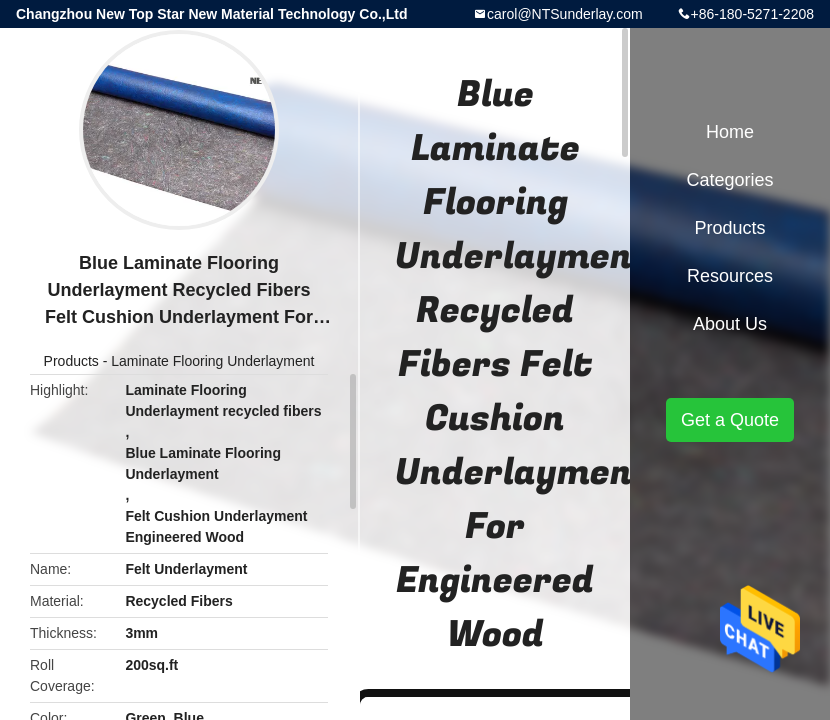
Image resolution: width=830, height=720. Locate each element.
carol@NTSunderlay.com (565, 14)
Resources (730, 276)
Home (730, 132)
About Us (730, 324)
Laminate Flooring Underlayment (212, 361)
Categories (729, 180)
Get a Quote (730, 420)
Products (71, 361)
